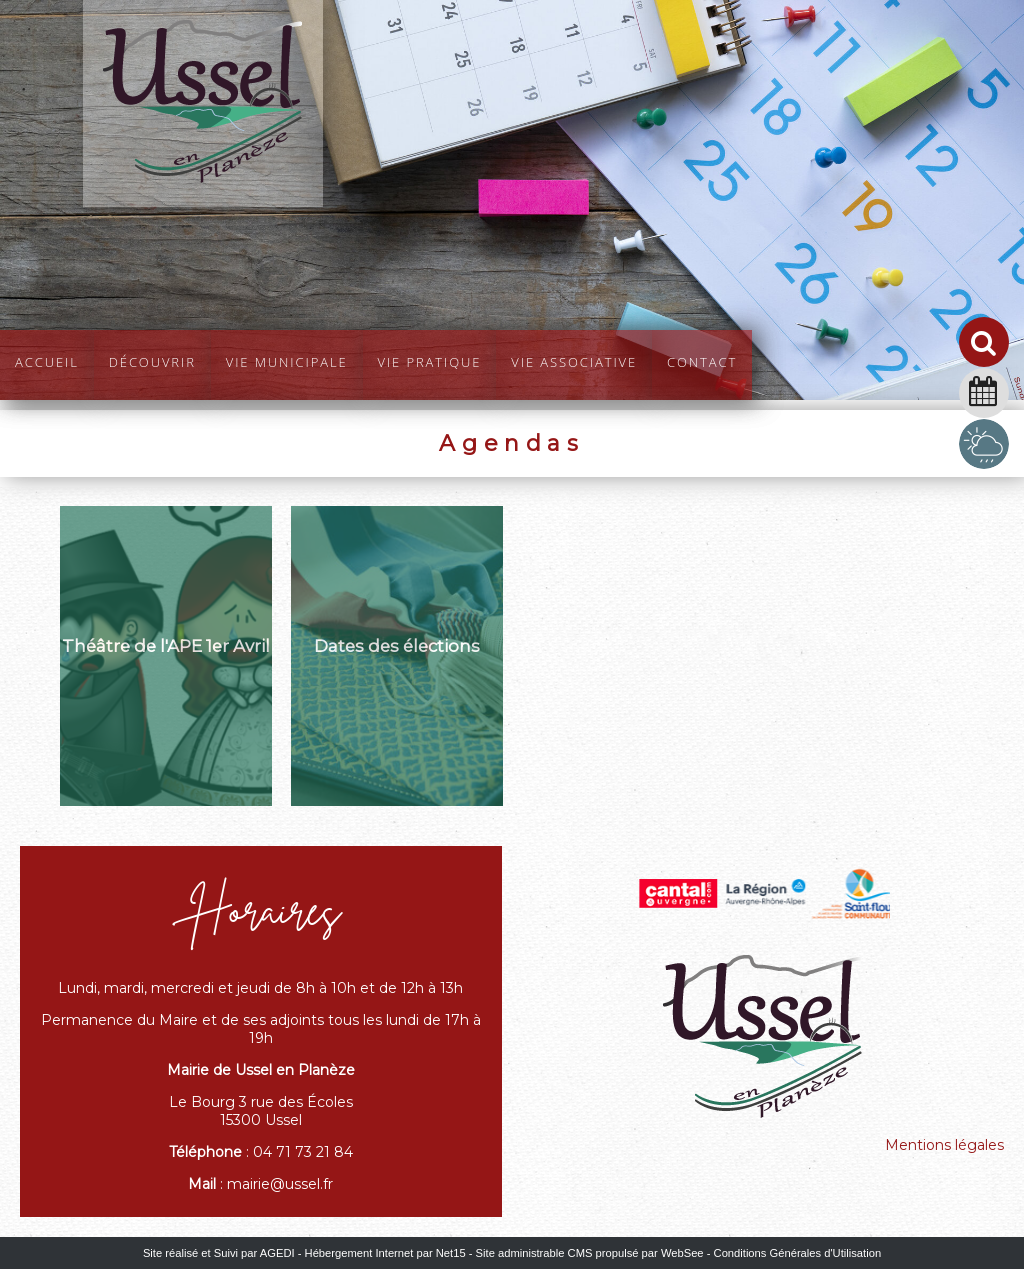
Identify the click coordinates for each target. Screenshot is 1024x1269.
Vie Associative (574, 360)
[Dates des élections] (397, 656)
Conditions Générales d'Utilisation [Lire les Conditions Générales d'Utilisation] (798, 1253)
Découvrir (152, 360)
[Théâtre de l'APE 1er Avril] (166, 656)
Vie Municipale (287, 360)
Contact (702, 360)
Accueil (47, 360)
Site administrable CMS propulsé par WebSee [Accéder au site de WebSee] (590, 1253)
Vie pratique (430, 360)
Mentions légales (944, 1145)
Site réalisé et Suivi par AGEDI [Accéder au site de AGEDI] (219, 1253)
